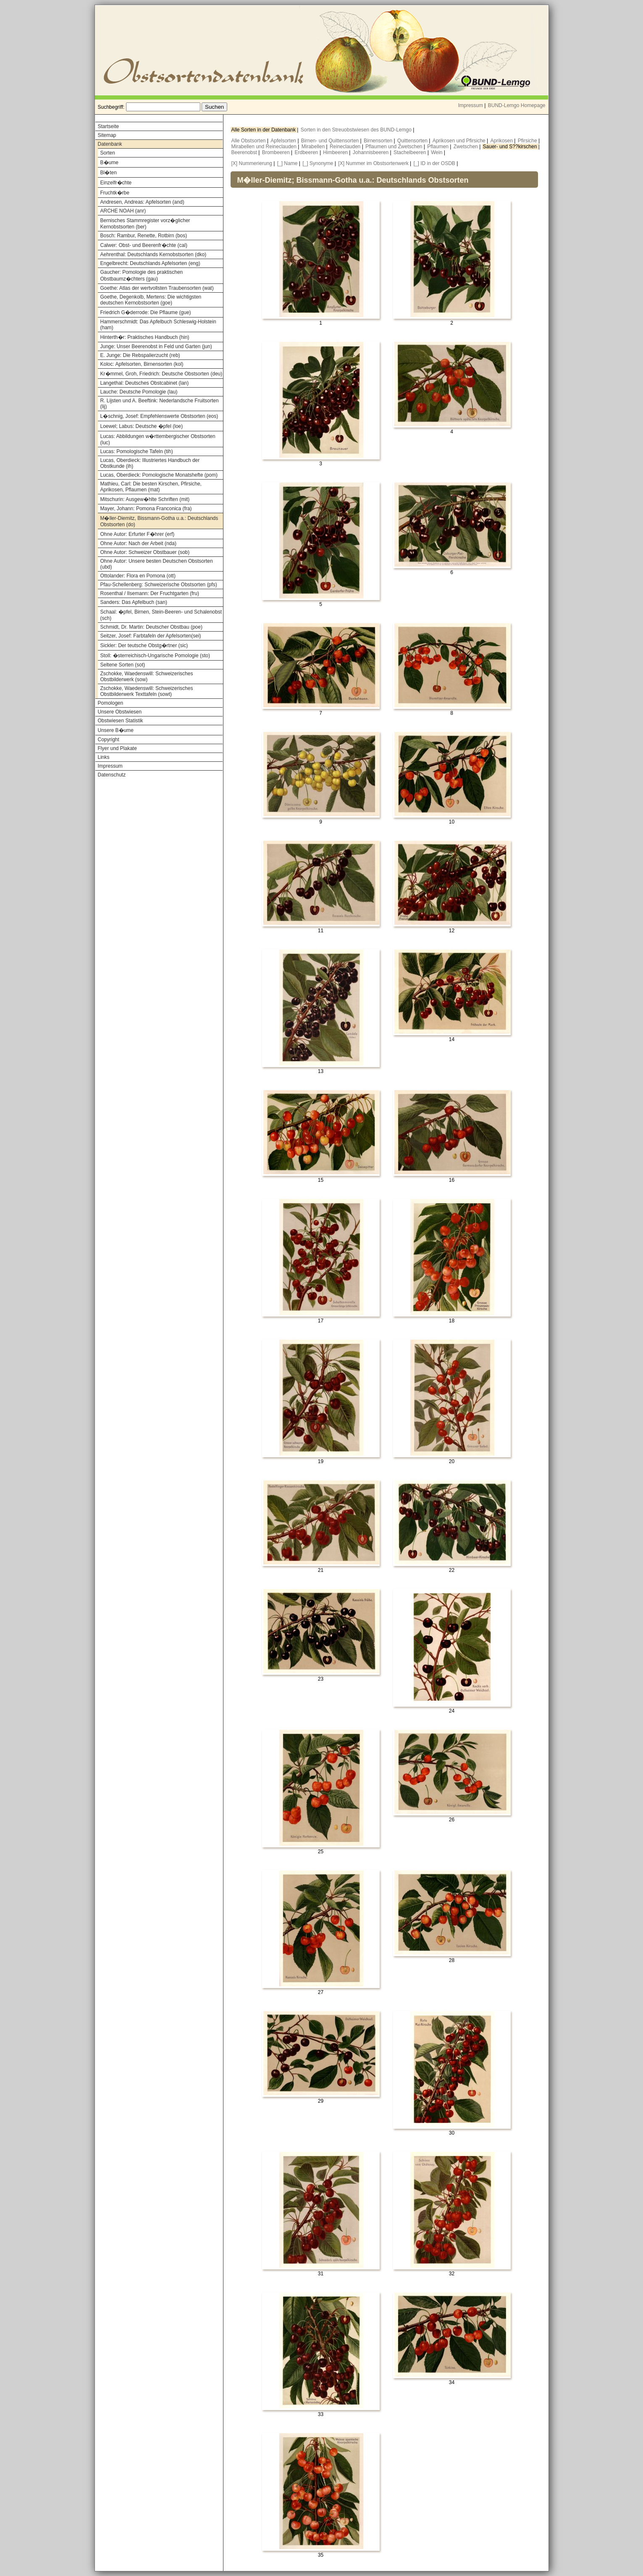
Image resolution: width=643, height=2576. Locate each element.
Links (104, 757)
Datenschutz (112, 775)
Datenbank (110, 144)
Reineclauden (346, 147)
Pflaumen (438, 147)
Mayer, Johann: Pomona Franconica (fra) (146, 509)
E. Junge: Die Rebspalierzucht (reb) (140, 355)
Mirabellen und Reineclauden (264, 147)
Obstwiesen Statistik (120, 721)
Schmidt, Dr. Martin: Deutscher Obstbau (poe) (151, 627)
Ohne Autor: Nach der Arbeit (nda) (138, 543)
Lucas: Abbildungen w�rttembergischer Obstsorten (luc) (157, 439)
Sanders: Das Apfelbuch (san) (133, 602)
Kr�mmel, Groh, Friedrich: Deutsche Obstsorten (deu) (161, 374)
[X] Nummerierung (251, 163)
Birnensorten (379, 141)
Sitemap (107, 135)
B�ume (109, 162)
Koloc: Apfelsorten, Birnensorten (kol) (142, 364)
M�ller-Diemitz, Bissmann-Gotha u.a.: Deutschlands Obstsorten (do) (159, 521)
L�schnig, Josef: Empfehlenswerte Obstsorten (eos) (159, 416)
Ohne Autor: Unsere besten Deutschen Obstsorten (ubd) (156, 564)
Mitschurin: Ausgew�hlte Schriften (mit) (145, 499)
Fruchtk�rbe (114, 193)
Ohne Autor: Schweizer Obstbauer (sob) (145, 552)
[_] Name (287, 163)
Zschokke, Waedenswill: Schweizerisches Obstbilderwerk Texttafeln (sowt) (146, 691)
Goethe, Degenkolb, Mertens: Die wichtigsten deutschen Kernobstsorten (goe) (151, 300)
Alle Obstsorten (249, 141)
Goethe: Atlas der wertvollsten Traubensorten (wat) (157, 288)
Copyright (108, 739)
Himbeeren (336, 152)
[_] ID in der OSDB (434, 163)
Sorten (107, 153)
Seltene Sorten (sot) (122, 665)
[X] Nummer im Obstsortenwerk (373, 163)
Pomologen (110, 703)
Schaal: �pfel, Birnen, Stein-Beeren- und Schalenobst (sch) (161, 615)
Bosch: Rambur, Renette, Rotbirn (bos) (143, 236)
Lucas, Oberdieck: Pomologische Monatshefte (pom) (159, 475)
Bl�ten (108, 173)
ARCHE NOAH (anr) (123, 211)
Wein (437, 152)
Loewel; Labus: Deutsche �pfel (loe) (141, 426)
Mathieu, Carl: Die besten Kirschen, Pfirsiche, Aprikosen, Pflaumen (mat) (151, 487)
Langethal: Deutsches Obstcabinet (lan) (144, 383)
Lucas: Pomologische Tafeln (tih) (136, 451)
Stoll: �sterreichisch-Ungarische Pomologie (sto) (155, 655)
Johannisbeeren (371, 152)
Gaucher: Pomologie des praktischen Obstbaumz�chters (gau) (141, 275)
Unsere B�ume (116, 730)
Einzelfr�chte (116, 183)
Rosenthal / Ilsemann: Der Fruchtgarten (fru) (149, 593)
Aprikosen (502, 141)
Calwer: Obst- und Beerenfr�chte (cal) (143, 245)
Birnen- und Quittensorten (330, 141)
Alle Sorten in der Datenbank (264, 130)
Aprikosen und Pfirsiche (460, 141)
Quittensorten (413, 141)
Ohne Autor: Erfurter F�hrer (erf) (137, 534)
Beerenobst (245, 152)
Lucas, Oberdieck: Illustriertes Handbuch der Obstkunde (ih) (150, 463)
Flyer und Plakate (117, 748)
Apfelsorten (283, 141)
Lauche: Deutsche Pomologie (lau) (139, 392)
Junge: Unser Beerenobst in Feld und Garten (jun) (156, 346)
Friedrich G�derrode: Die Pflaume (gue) (145, 312)
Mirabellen (314, 147)
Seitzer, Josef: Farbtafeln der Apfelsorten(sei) (150, 636)
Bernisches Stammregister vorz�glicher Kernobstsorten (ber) (145, 224)
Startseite (108, 126)
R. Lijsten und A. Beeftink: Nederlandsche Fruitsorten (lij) (159, 403)
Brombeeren (276, 152)
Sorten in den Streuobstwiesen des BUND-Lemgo (357, 130)
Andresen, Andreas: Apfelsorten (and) (142, 202)
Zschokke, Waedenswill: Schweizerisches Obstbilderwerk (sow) (146, 676)
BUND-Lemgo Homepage (517, 105)
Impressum (470, 105)
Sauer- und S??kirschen (510, 147)
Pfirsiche (528, 141)
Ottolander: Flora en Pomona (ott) (138, 576)
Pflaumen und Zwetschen (394, 147)
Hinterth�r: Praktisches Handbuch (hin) (144, 337)
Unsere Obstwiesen (120, 712)
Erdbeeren (307, 152)
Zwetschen (466, 147)
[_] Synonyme (317, 163)
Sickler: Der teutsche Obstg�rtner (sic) (144, 645)
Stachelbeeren (411, 152)
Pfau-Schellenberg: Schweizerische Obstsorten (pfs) (158, 585)
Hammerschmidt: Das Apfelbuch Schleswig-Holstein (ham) (158, 325)
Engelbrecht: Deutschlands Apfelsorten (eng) (150, 263)
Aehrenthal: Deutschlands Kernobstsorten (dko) (153, 254)
